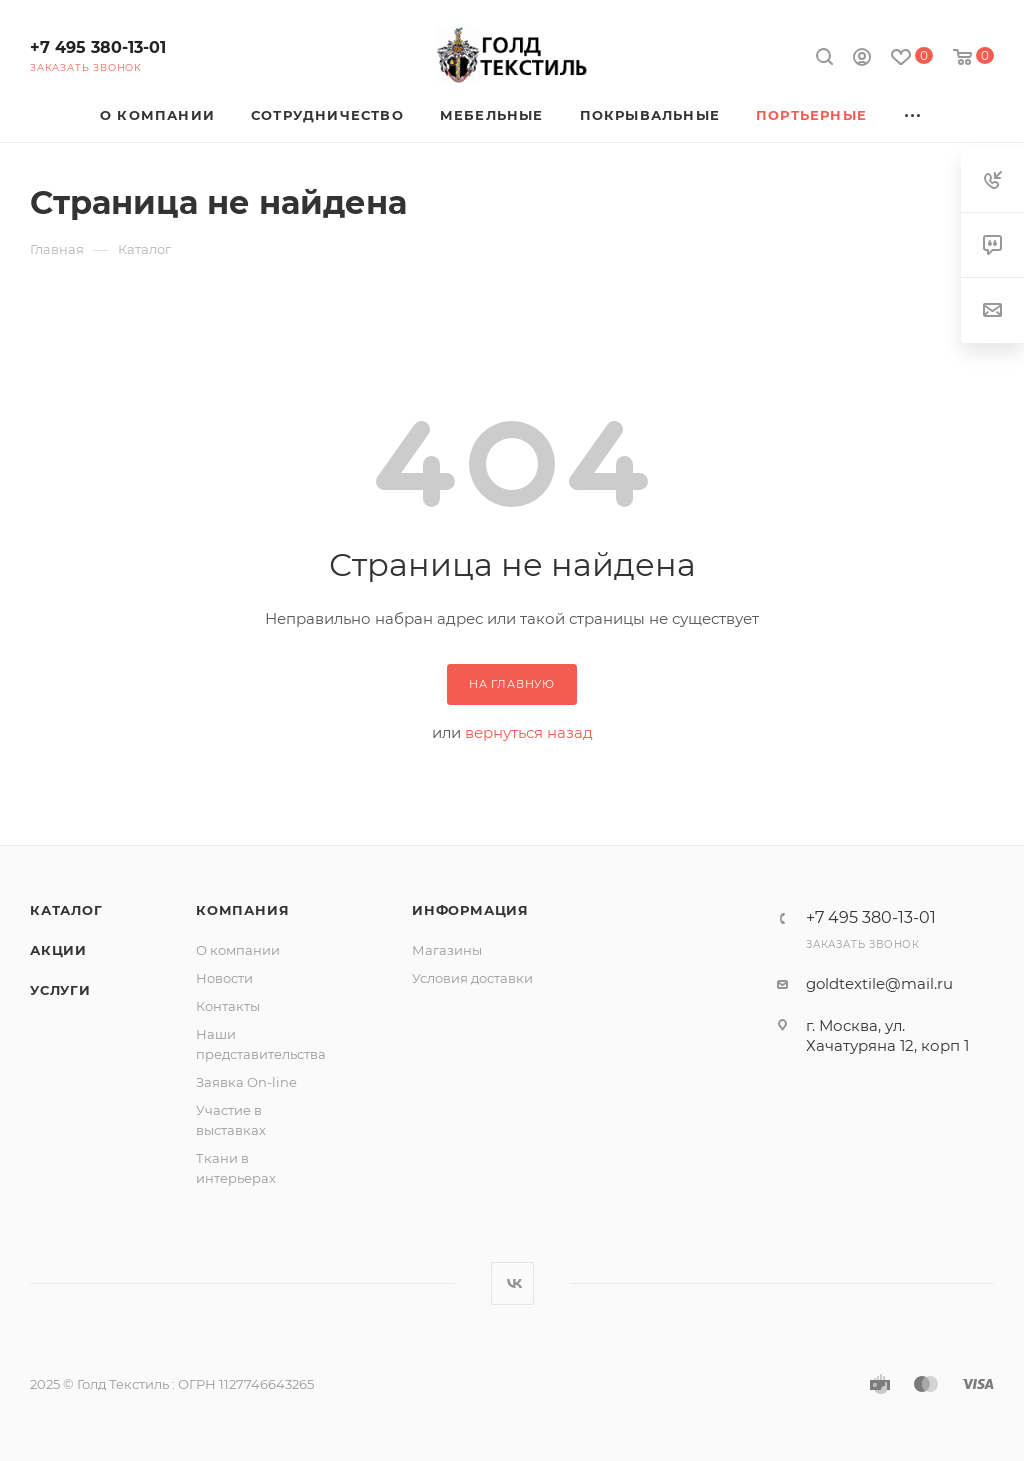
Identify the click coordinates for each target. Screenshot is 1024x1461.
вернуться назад (529, 732)
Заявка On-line (246, 1082)
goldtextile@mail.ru (879, 983)
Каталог (66, 910)
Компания (242, 910)
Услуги (60, 990)
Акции (58, 950)
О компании (238, 950)
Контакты (228, 1006)
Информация (470, 910)
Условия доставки (472, 978)
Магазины (447, 950)
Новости (224, 978)
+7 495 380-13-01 (98, 47)
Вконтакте (512, 1283)
